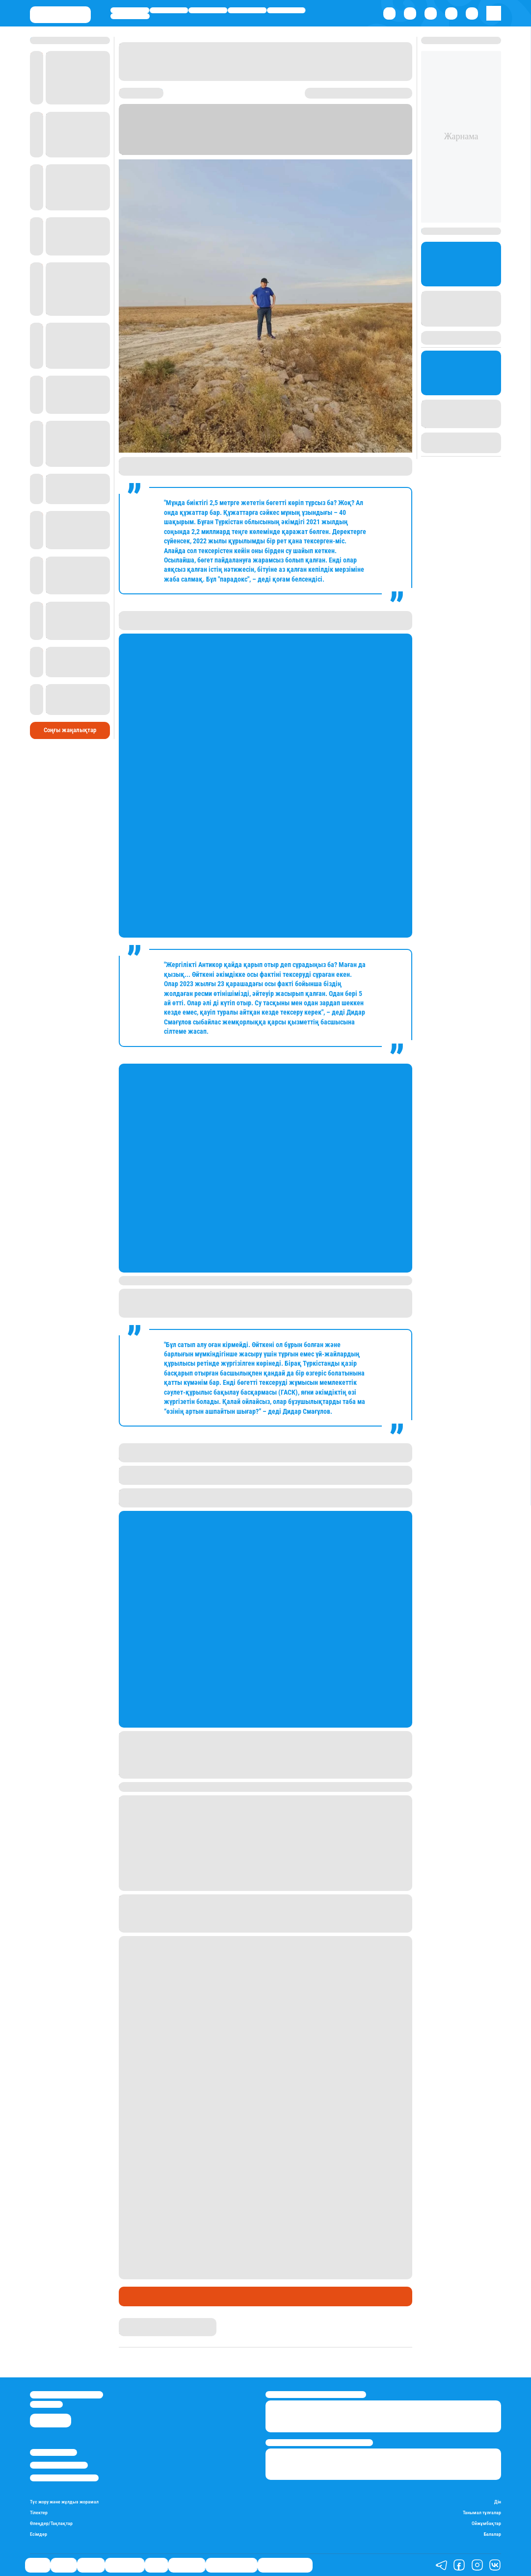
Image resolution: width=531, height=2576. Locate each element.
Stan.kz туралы (53, 2452)
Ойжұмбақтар (486, 2523)
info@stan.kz (46, 2404)
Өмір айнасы (247, 10)
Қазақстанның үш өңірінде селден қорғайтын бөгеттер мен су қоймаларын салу (255, 1903)
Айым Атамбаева (145, 2322)
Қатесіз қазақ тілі (231, 2565)
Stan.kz (238, 142)
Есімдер (38, 2534)
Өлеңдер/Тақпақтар (51, 2523)
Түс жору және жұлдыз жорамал (64, 2502)
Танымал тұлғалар (482, 2513)
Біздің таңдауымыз (285, 2565)
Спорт (286, 10)
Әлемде (207, 10)
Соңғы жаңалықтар (70, 714)
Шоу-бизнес (130, 16)
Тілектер (39, 2513)
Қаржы (169, 10)
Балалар (492, 2534)
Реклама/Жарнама (59, 2465)
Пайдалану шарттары (64, 2477)
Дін (497, 2502)
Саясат (129, 10)
